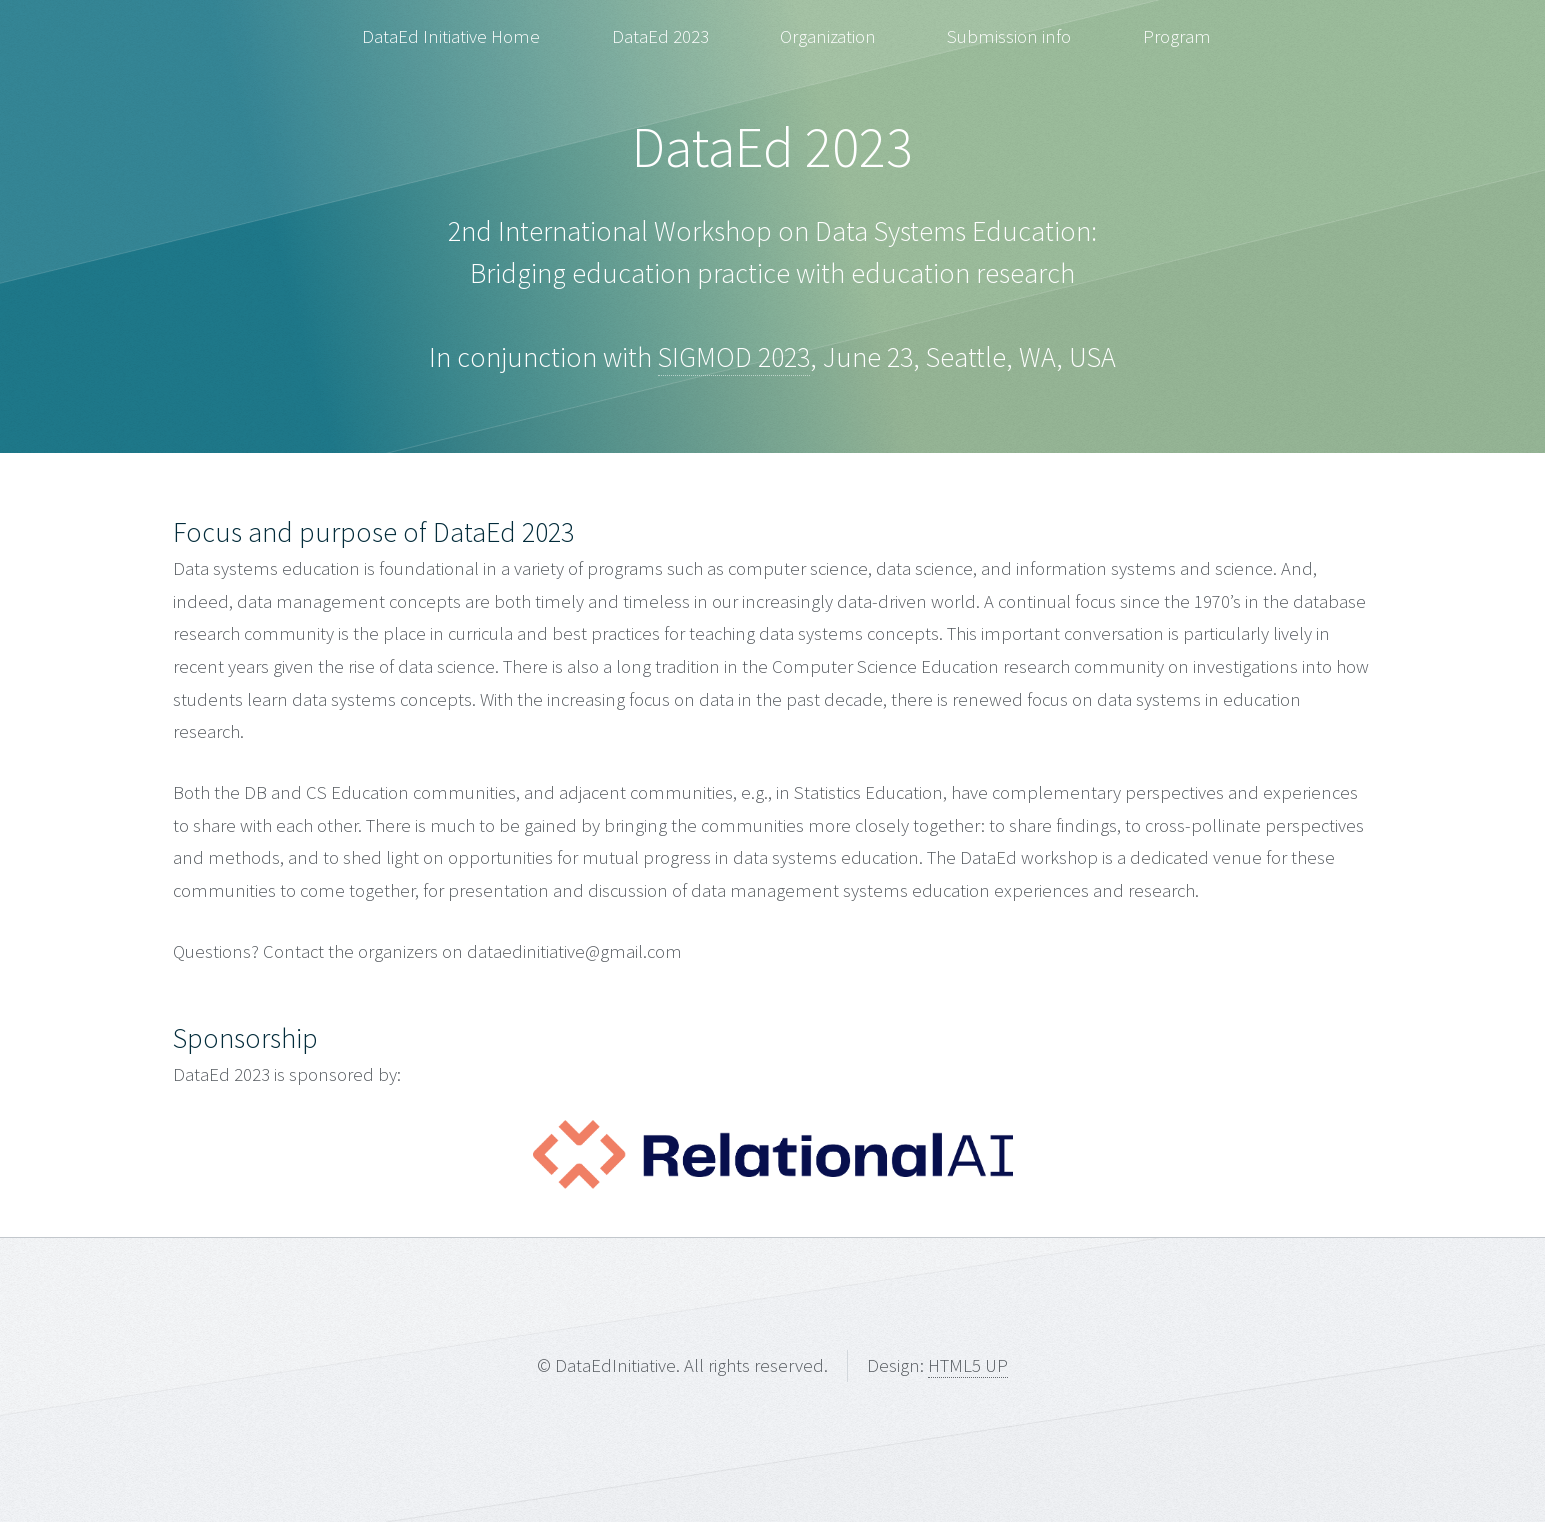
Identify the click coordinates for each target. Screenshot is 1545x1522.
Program (1177, 36)
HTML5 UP (968, 1365)
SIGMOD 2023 (734, 357)
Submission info (1009, 36)
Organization (828, 36)
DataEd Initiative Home (451, 36)
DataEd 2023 (660, 36)
